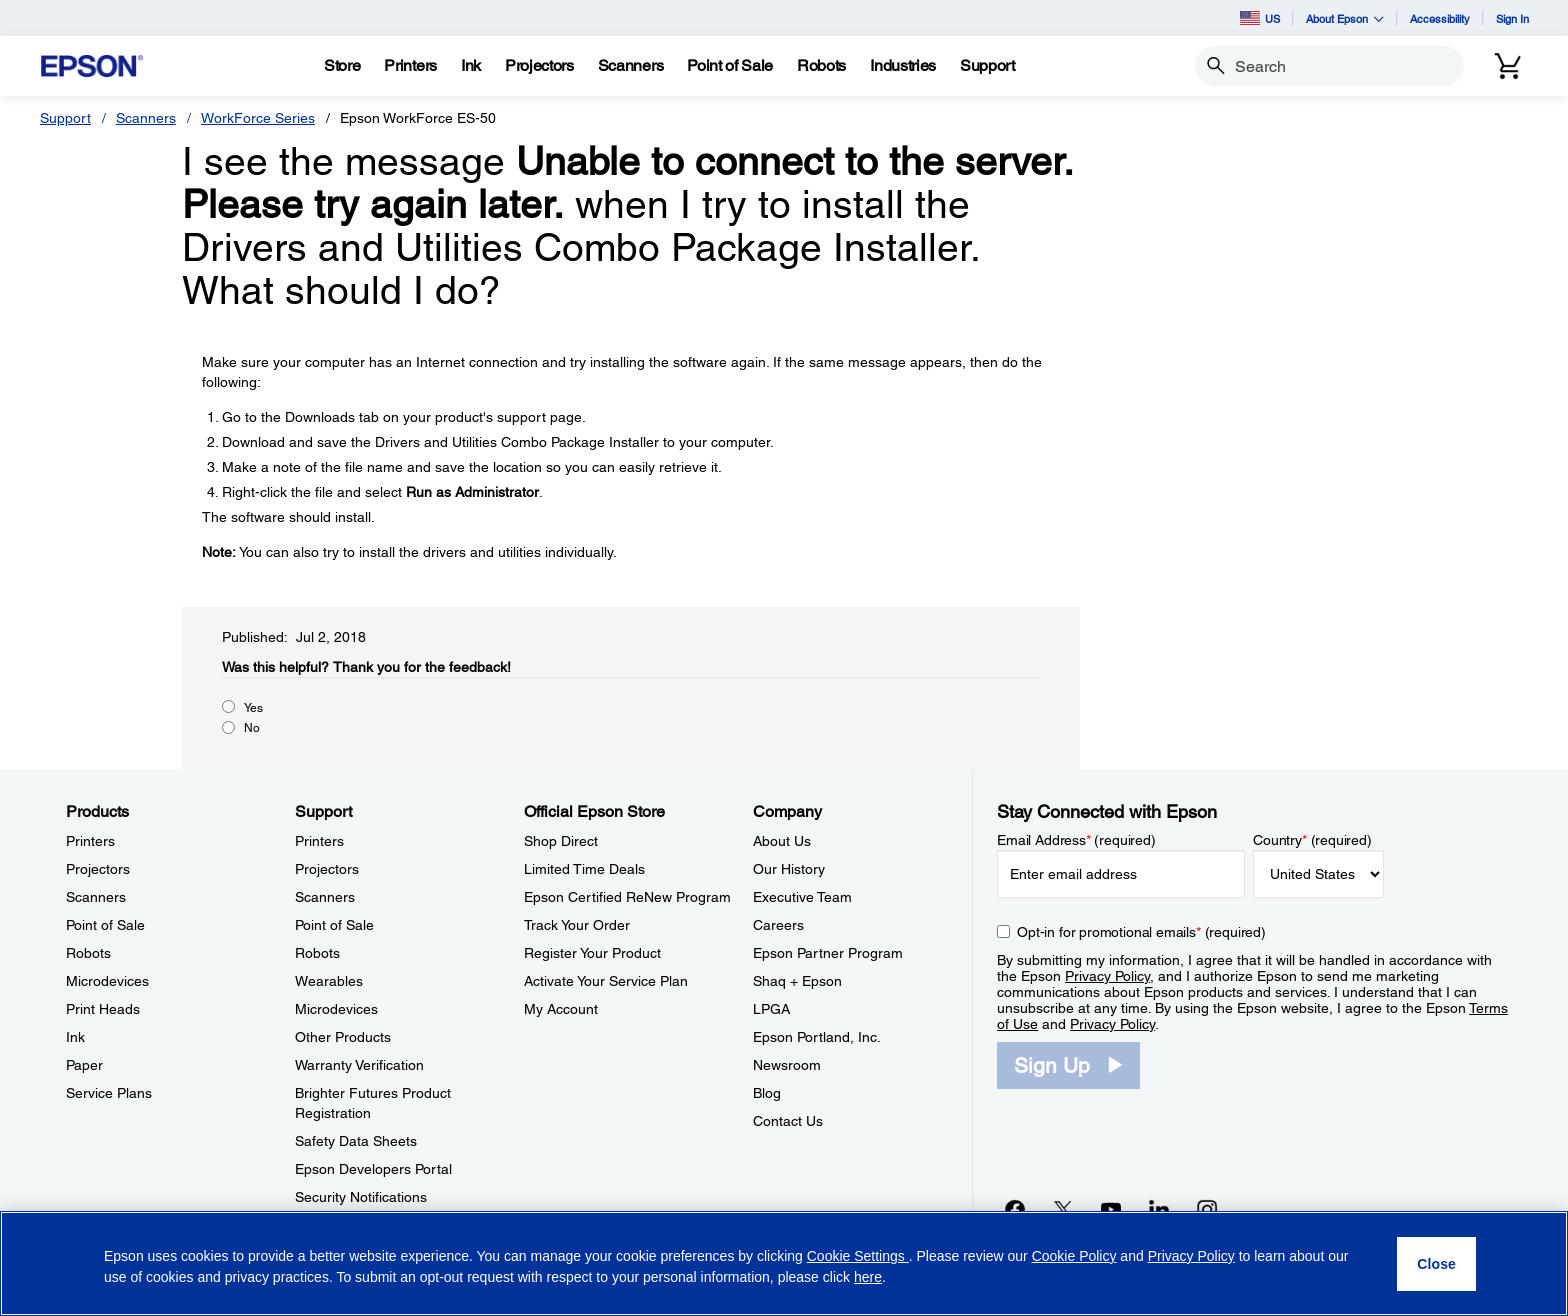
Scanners (146, 118)
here (868, 1277)
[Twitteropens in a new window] (1063, 1209)
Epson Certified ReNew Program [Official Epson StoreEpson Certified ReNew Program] (627, 897)
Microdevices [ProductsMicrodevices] (107, 981)
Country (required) (1312, 840)
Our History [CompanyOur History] (789, 869)
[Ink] (471, 66)
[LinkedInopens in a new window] (1159, 1209)
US (1260, 18)
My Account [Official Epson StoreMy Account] (561, 1009)
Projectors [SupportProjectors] (327, 869)
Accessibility (1440, 18)
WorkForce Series (258, 118)
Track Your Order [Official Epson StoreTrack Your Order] (577, 925)
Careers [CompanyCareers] (778, 925)
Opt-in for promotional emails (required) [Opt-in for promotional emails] (1141, 932)
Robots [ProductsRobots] (88, 953)
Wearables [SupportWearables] (329, 981)
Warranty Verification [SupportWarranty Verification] (359, 1065)
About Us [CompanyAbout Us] (782, 841)
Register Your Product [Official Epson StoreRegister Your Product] (592, 953)
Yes (253, 708)
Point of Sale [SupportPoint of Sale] (334, 925)
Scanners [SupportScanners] (325, 897)
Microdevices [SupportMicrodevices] (336, 1009)
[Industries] (903, 66)
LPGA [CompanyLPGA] (771, 1009)
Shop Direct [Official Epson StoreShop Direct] (561, 841)
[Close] (1436, 1264)
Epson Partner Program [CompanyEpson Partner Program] (828, 953)
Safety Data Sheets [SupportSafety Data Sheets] (356, 1141)
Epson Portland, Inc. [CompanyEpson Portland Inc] (817, 1037)
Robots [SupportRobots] (317, 953)
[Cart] (1508, 66)
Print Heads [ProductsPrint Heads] (103, 1009)
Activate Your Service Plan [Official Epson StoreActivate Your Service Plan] (606, 981)
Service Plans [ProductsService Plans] (109, 1093)
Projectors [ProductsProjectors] (98, 869)
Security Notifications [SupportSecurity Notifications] (361, 1197)
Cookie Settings (858, 1256)
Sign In (1512, 18)
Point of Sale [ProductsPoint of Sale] (105, 925)
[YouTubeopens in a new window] (1111, 1209)
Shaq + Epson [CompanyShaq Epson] (797, 981)
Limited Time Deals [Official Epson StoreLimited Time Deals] (584, 869)
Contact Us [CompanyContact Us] (788, 1121)
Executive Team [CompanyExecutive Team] (802, 897)
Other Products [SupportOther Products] (343, 1037)
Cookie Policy (1074, 1256)
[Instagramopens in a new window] (1207, 1209)
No (252, 728)
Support (65, 118)
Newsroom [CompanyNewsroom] (787, 1065)
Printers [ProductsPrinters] (90, 841)
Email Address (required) (1076, 840)
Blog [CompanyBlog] (767, 1093)
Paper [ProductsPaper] (84, 1065)
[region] (784, 1263)
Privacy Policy (1107, 976)
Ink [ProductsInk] (75, 1037)
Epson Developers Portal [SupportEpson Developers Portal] (373, 1169)
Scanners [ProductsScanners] (96, 897)
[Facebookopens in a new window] (1015, 1209)
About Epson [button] (1345, 18)
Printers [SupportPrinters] (319, 841)
